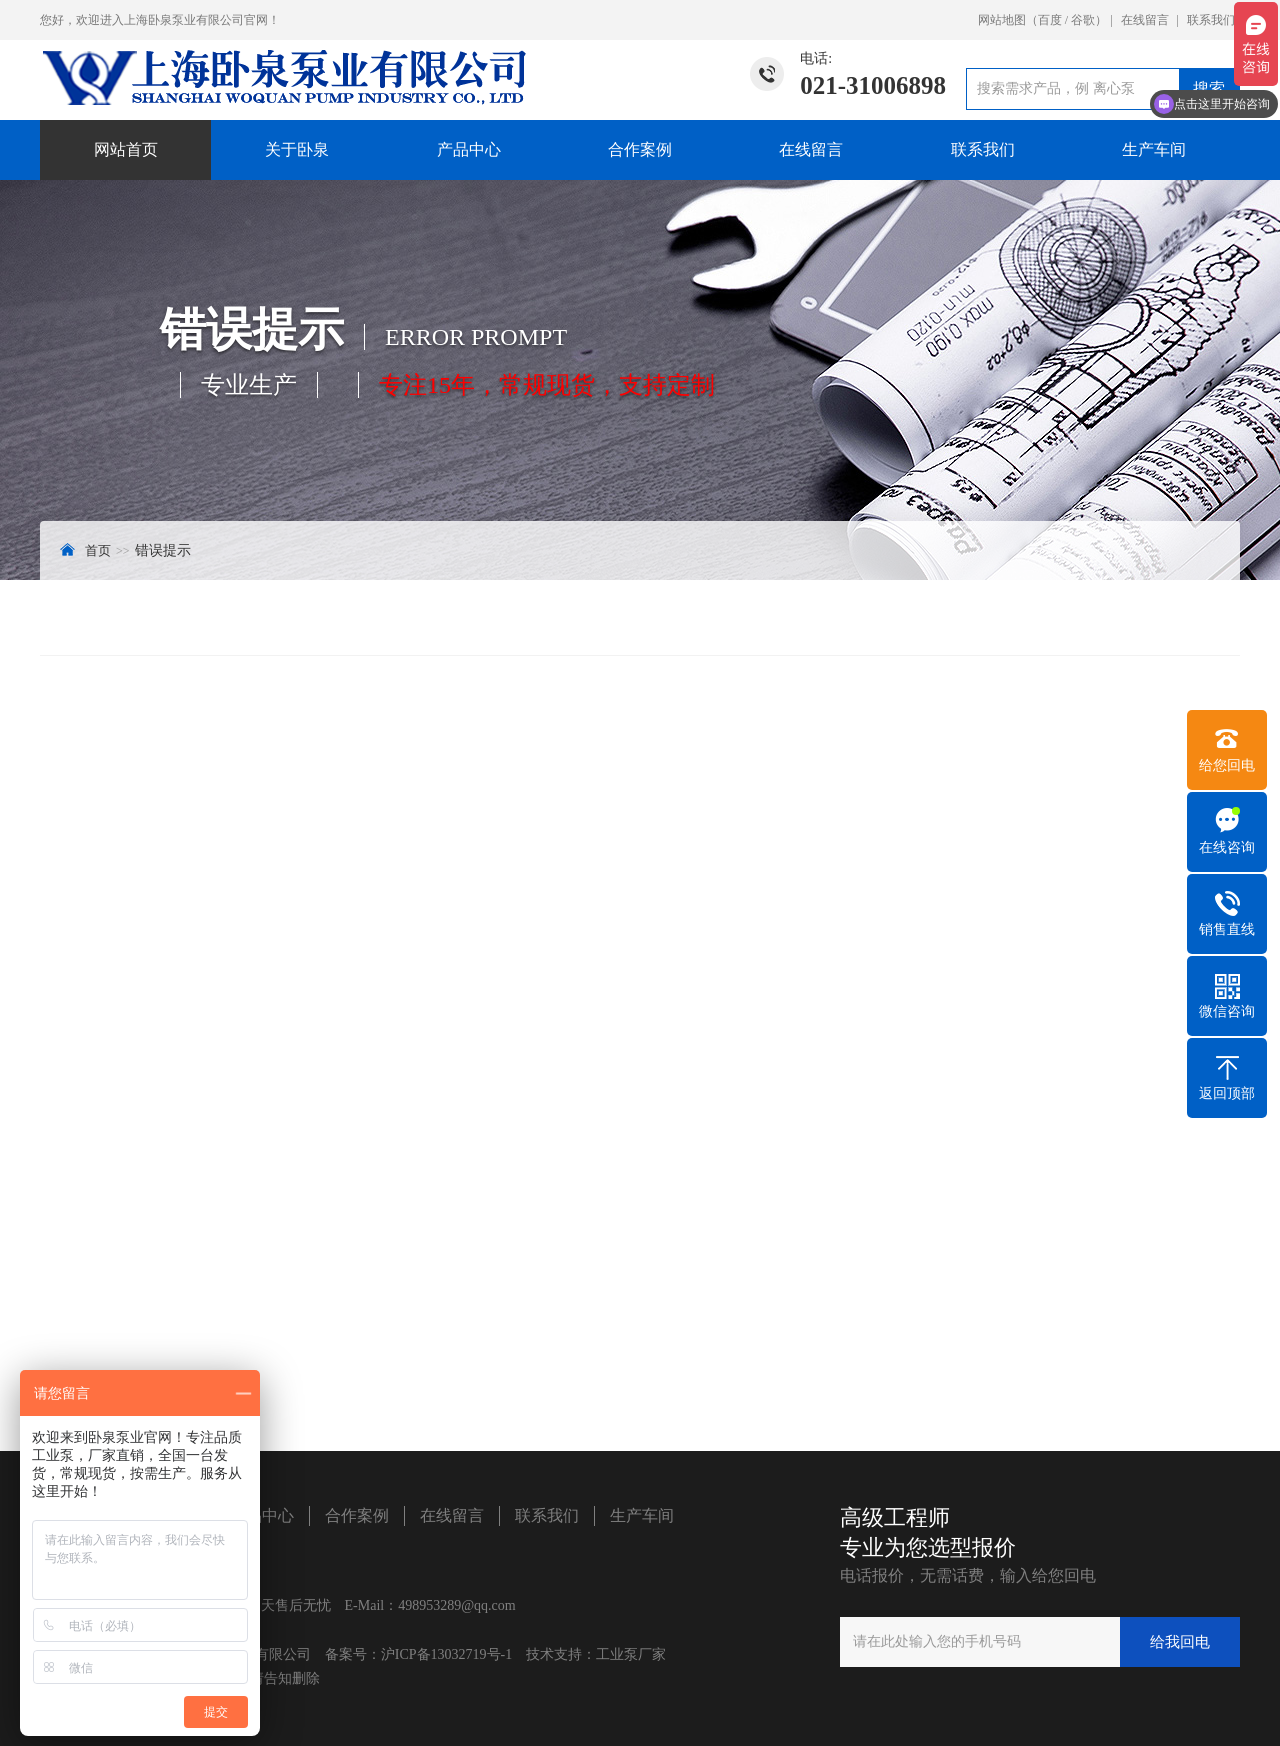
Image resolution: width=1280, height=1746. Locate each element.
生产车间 (1154, 149)
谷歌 (1083, 20)
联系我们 (1211, 20)
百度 (1050, 20)
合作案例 (640, 149)
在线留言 (1145, 20)
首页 (98, 550)
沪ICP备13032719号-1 (446, 1654)
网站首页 (126, 149)
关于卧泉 (297, 149)
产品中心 (469, 149)
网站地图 (1002, 20)
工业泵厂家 (631, 1654)
